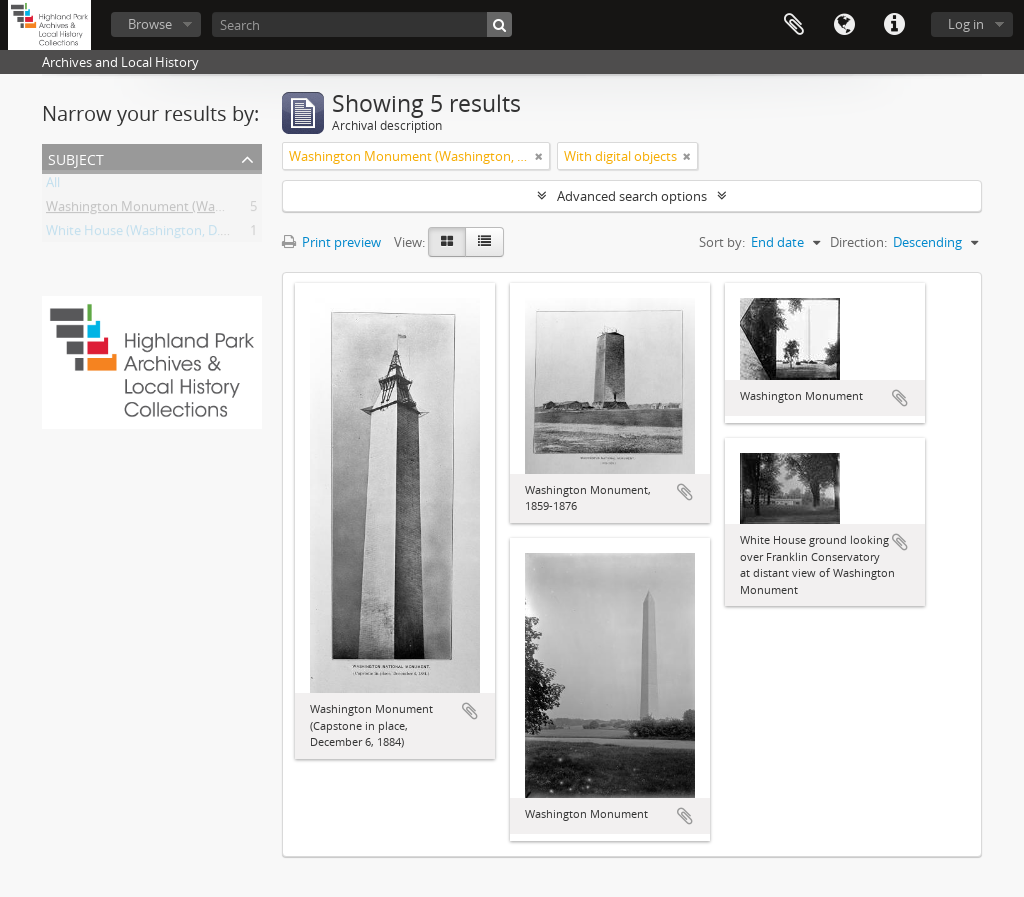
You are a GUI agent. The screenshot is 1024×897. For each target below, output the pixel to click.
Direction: (858, 242)
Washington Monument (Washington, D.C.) (173, 210)
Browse (150, 24)
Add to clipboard (470, 711)
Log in (966, 24)
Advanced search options (632, 196)
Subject (76, 157)
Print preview (331, 242)
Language (844, 25)
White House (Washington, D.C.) (140, 234)
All (53, 186)
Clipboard (794, 25)
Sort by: (722, 242)
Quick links (894, 25)
